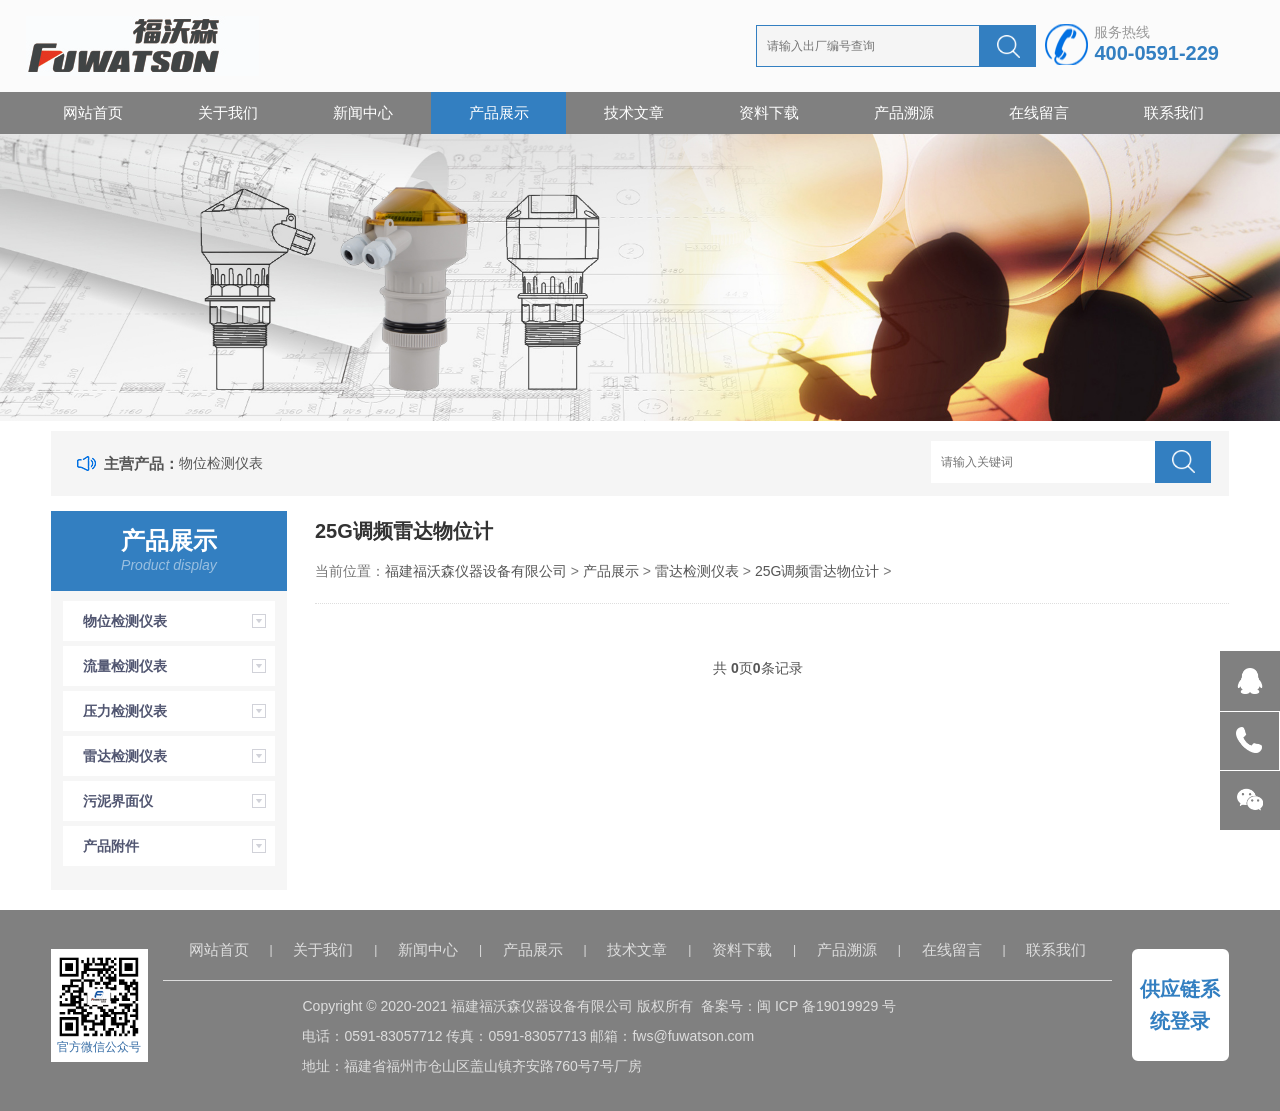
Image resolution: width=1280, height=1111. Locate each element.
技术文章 (634, 112)
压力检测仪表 (125, 711)
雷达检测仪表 (125, 756)
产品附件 (111, 846)
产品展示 (499, 112)
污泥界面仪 (118, 801)
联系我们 (1174, 112)
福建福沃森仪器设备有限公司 (476, 571)
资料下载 (769, 112)
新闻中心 (363, 112)
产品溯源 (904, 112)
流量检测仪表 (125, 666)
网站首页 (93, 112)
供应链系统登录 (1180, 1005)
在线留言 (1039, 112)
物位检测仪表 (221, 463)
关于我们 (228, 112)
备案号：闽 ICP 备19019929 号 (798, 1006)
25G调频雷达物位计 (817, 571)
